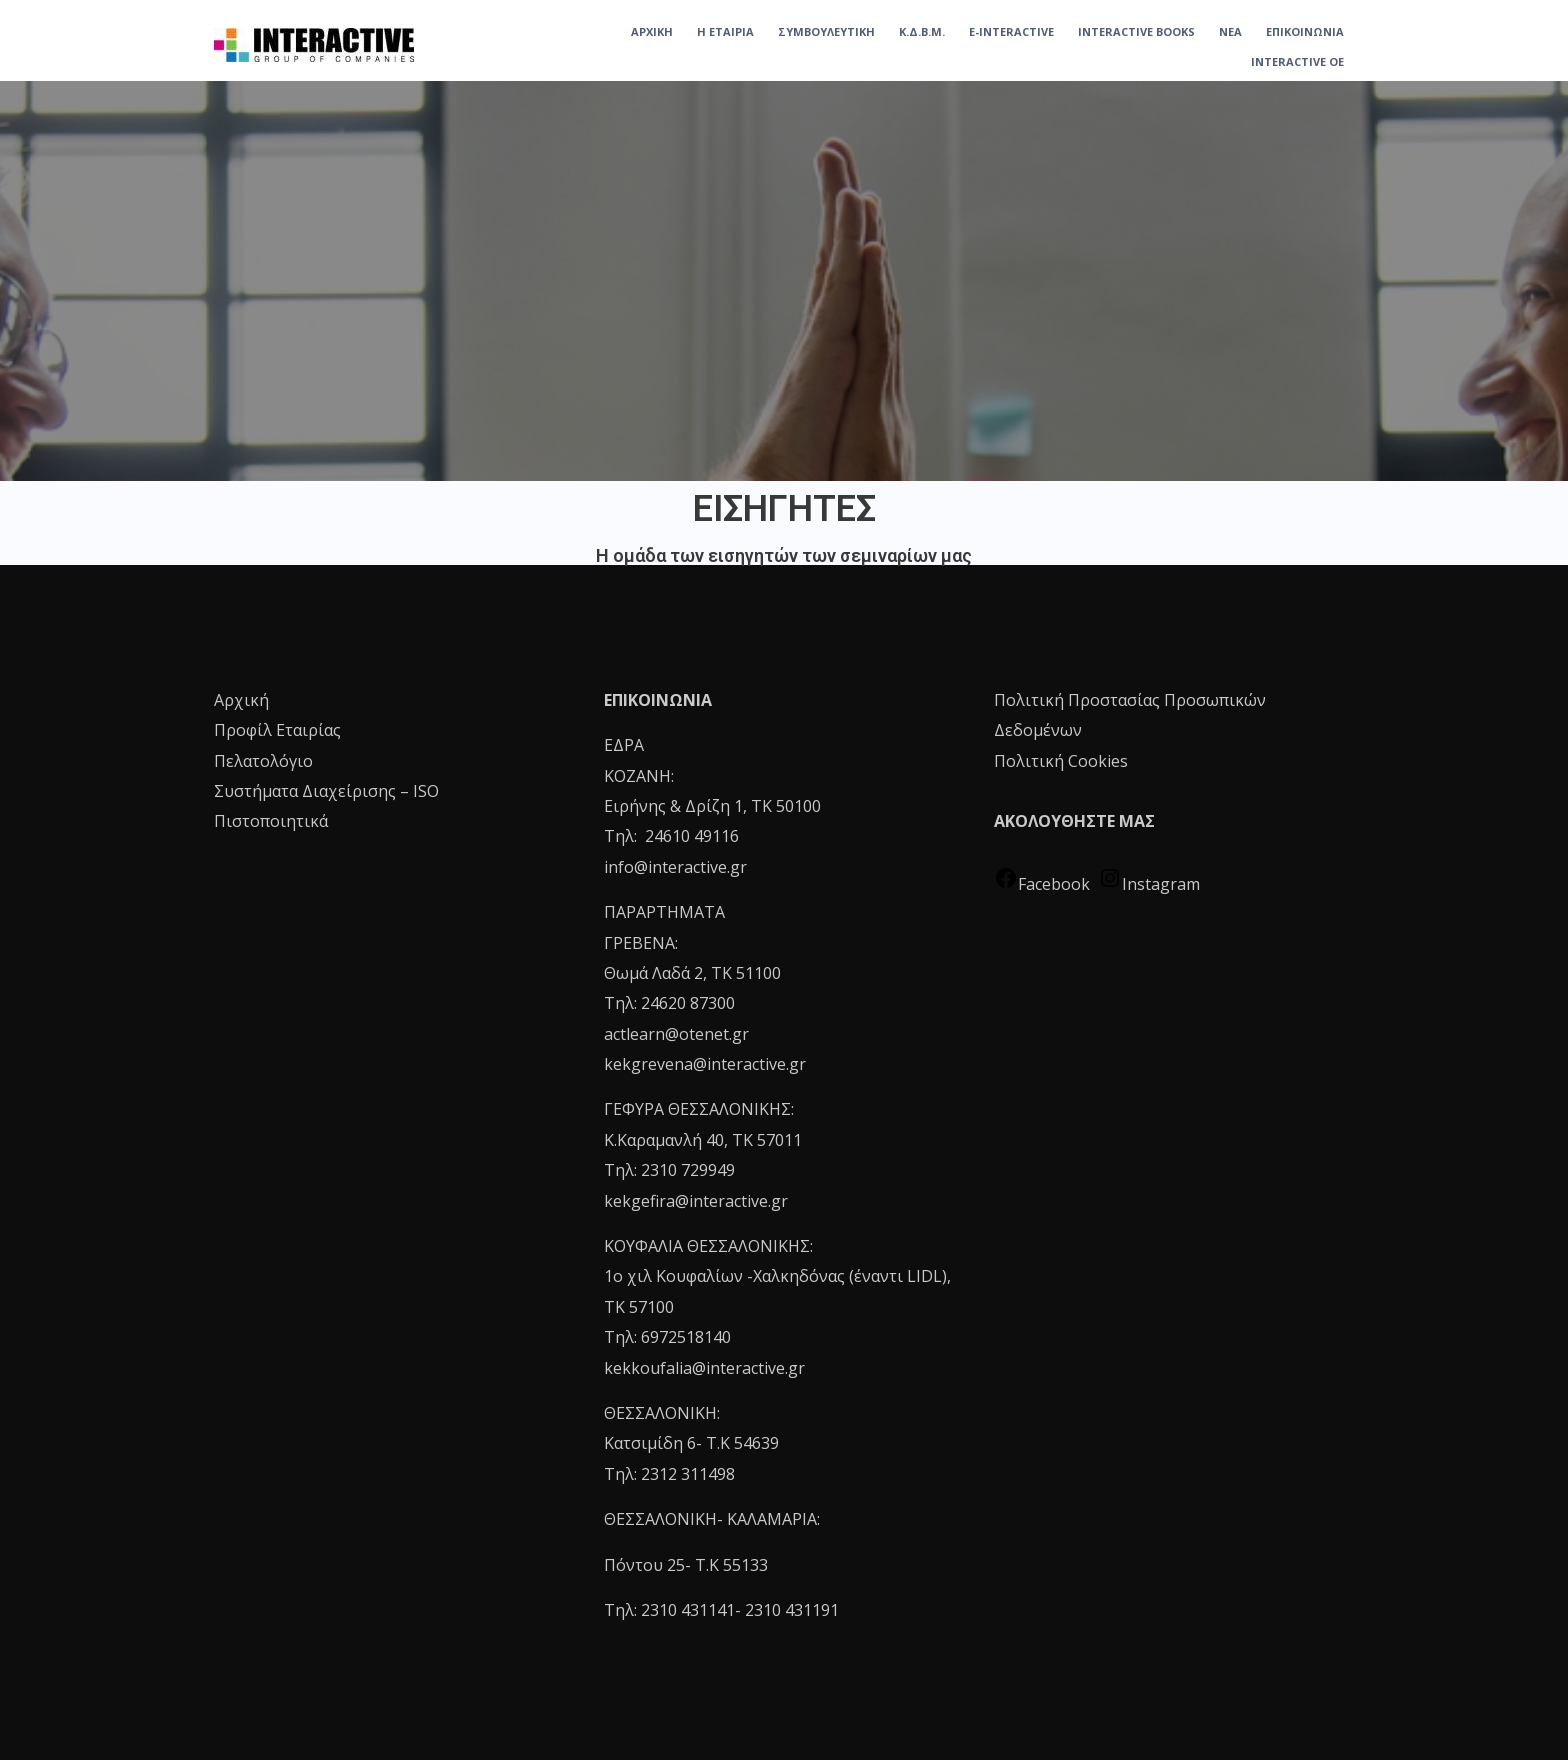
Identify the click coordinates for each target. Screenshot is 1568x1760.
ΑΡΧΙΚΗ (652, 31)
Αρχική (241, 700)
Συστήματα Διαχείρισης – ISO (326, 791)
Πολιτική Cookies (1061, 761)
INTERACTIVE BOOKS (1136, 31)
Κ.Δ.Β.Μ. (922, 31)
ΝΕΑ (1230, 31)
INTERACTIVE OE (1297, 61)
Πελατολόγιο (263, 761)
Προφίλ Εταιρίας (277, 730)
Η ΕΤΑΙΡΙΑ (725, 31)
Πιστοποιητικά (271, 821)
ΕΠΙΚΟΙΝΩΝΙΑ (1305, 31)
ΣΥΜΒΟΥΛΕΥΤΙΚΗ (826, 31)
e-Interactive (1011, 31)
